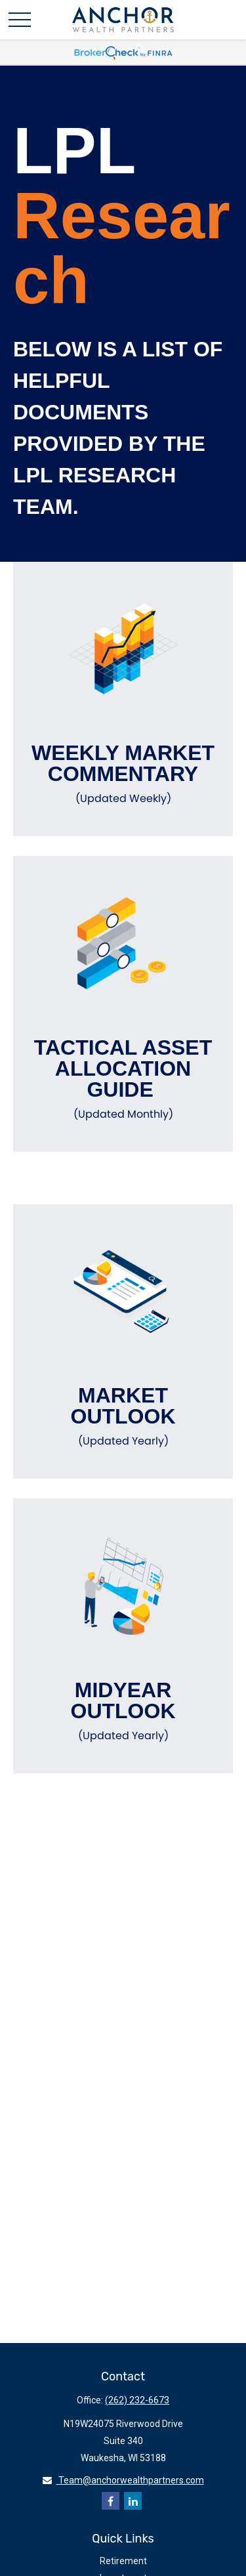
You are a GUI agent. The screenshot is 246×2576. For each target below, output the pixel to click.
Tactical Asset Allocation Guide (123, 1079)
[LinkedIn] (133, 2501)
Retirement (123, 2561)
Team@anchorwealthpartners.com (123, 2480)
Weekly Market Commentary (123, 774)
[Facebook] (110, 2501)
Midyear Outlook (123, 1711)
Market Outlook (123, 1416)
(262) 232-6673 (137, 2400)
